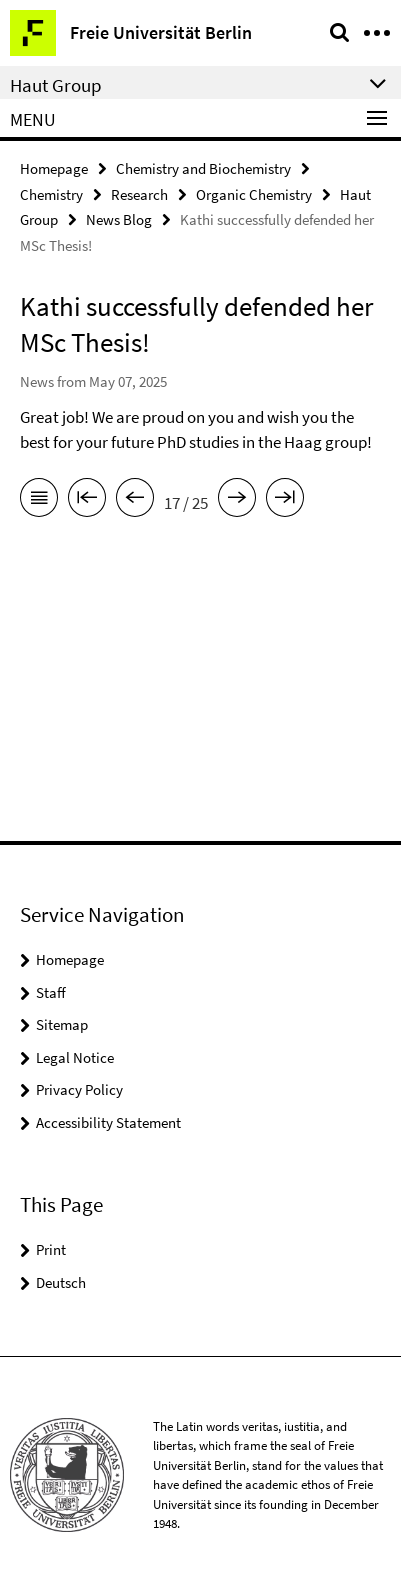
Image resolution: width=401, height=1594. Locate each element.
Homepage (54, 168)
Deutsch (61, 1282)
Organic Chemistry (254, 194)
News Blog (119, 219)
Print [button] (51, 1249)
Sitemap (62, 1024)
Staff (51, 992)
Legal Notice (75, 1057)
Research (139, 194)
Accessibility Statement (108, 1122)
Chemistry (51, 194)
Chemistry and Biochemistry (203, 168)
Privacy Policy (79, 1089)
